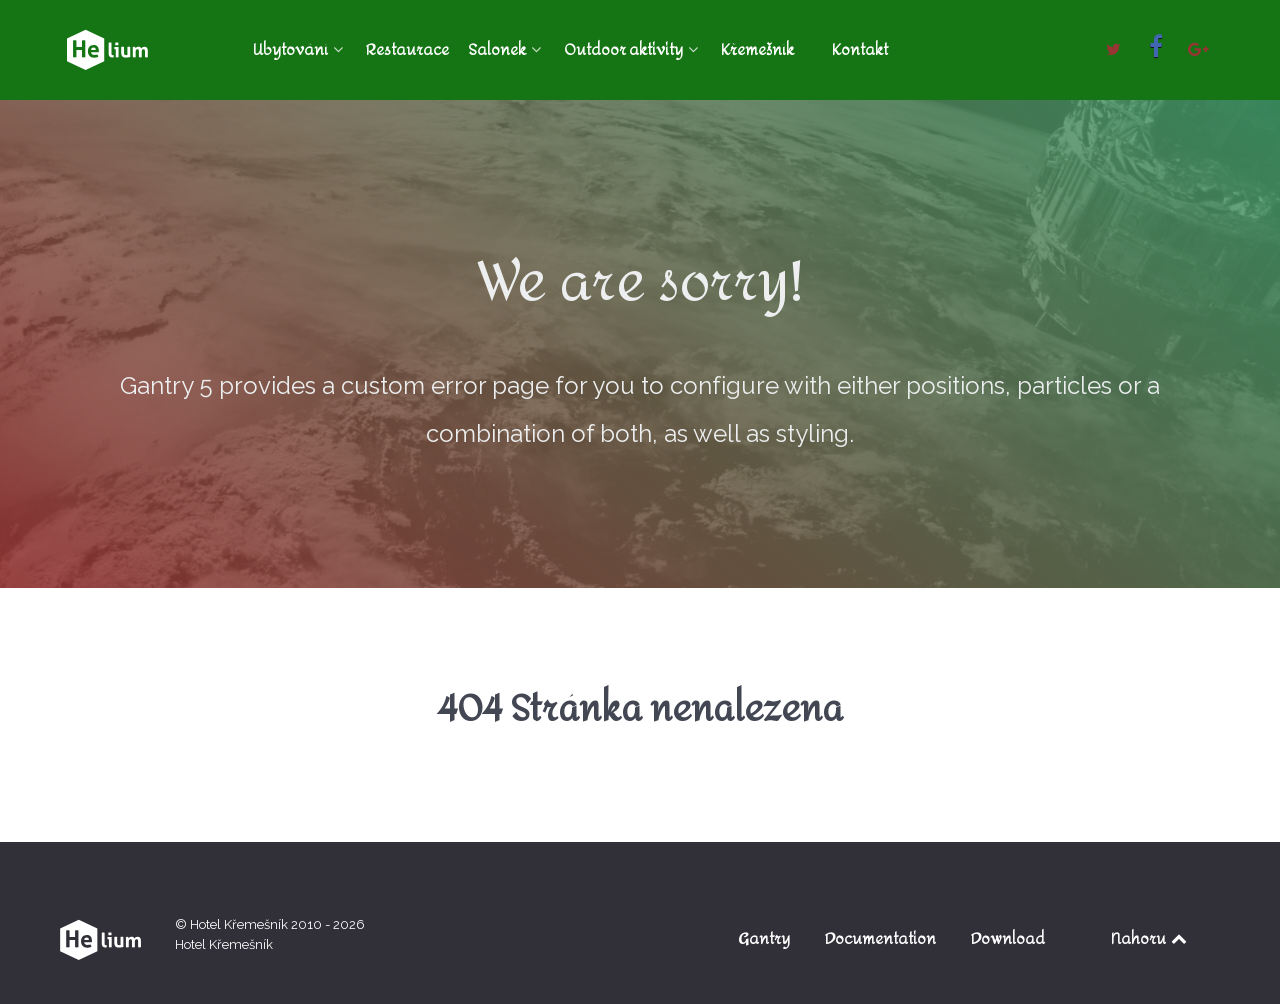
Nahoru (1150, 938)
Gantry (764, 938)
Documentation (880, 938)
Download (1008, 938)
